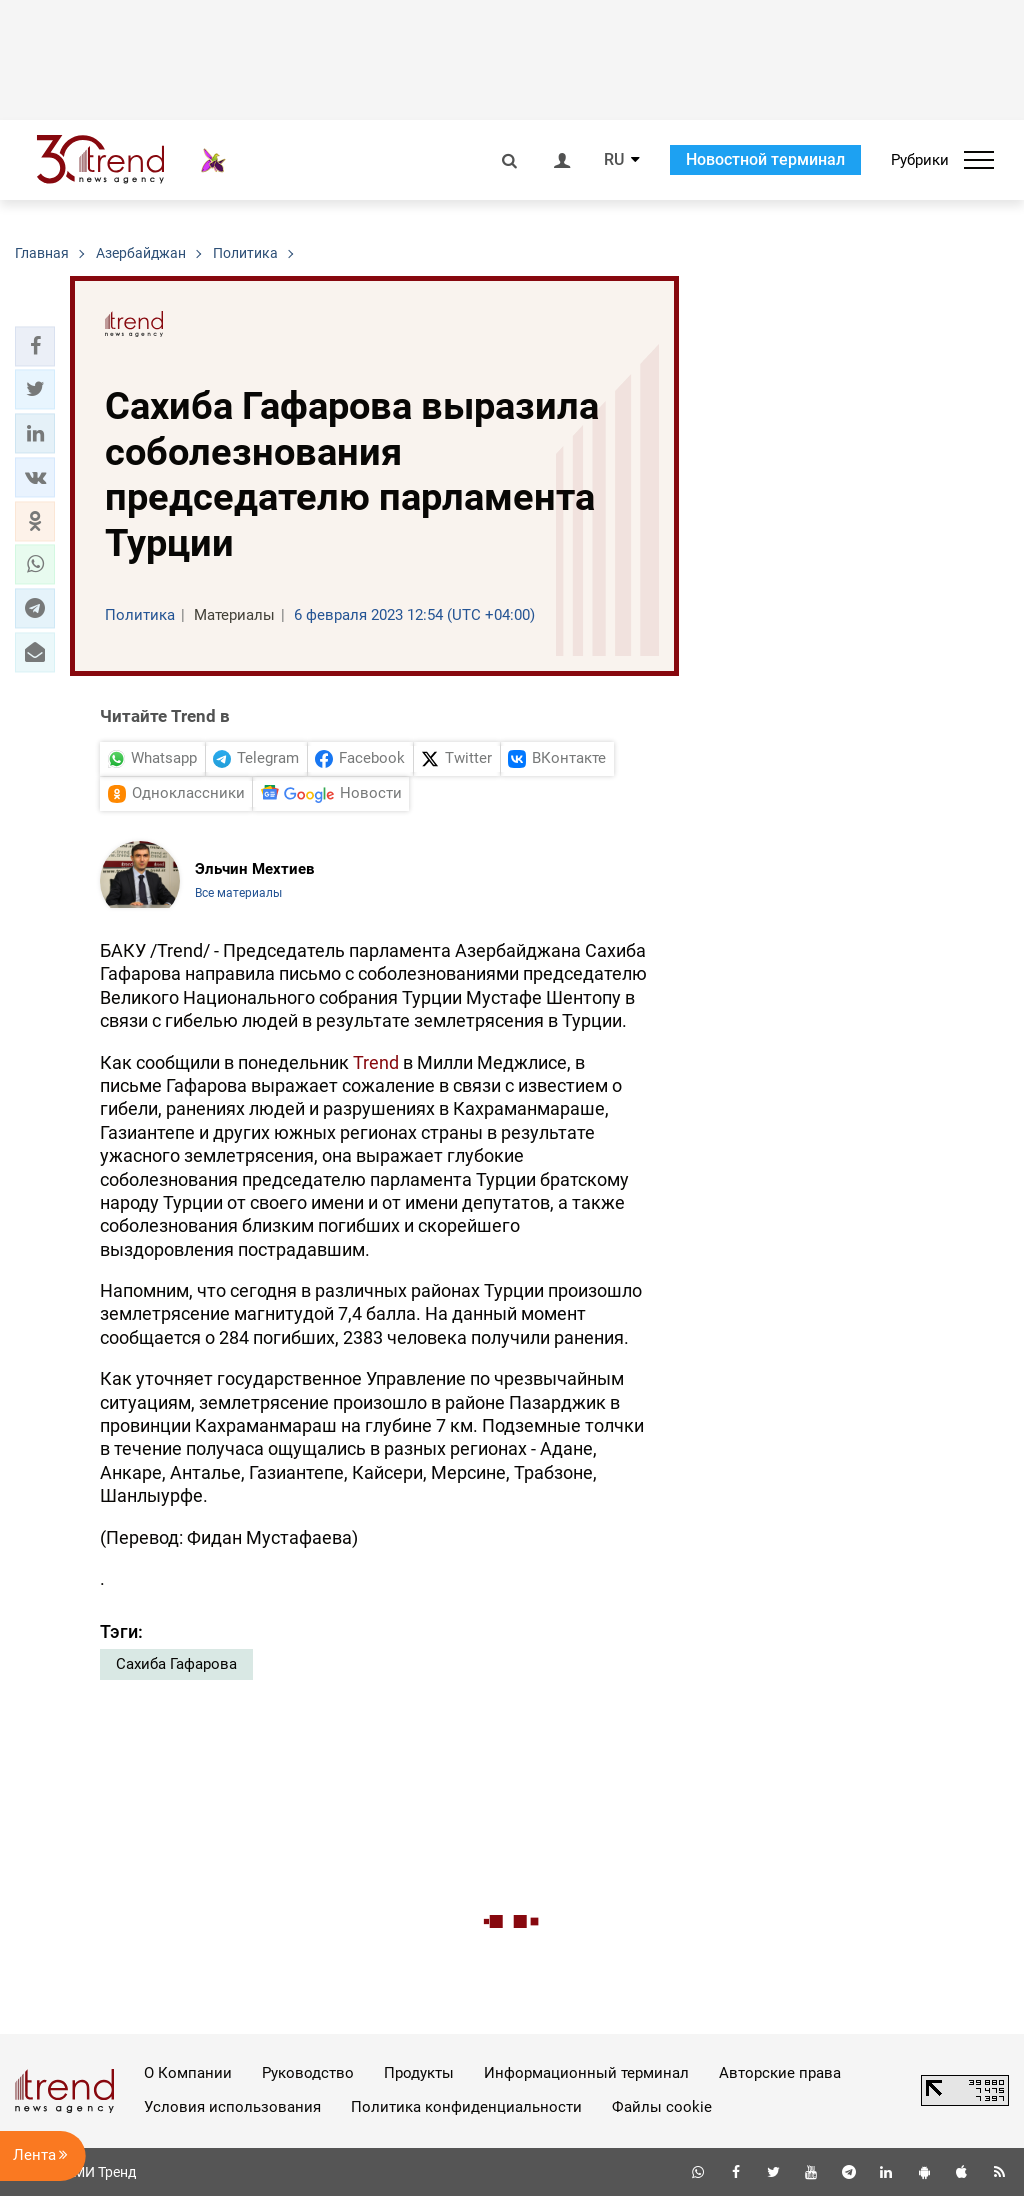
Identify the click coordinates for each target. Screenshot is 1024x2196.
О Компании (188, 2073)
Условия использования (232, 2107)
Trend (376, 1062)
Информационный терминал (586, 2073)
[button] (35, 346)
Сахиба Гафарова (176, 1664)
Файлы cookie (662, 2107)
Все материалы (238, 893)
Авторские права (780, 2073)
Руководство (308, 2073)
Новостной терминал (765, 159)
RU (614, 160)
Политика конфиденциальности (466, 2107)
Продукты (419, 2073)
